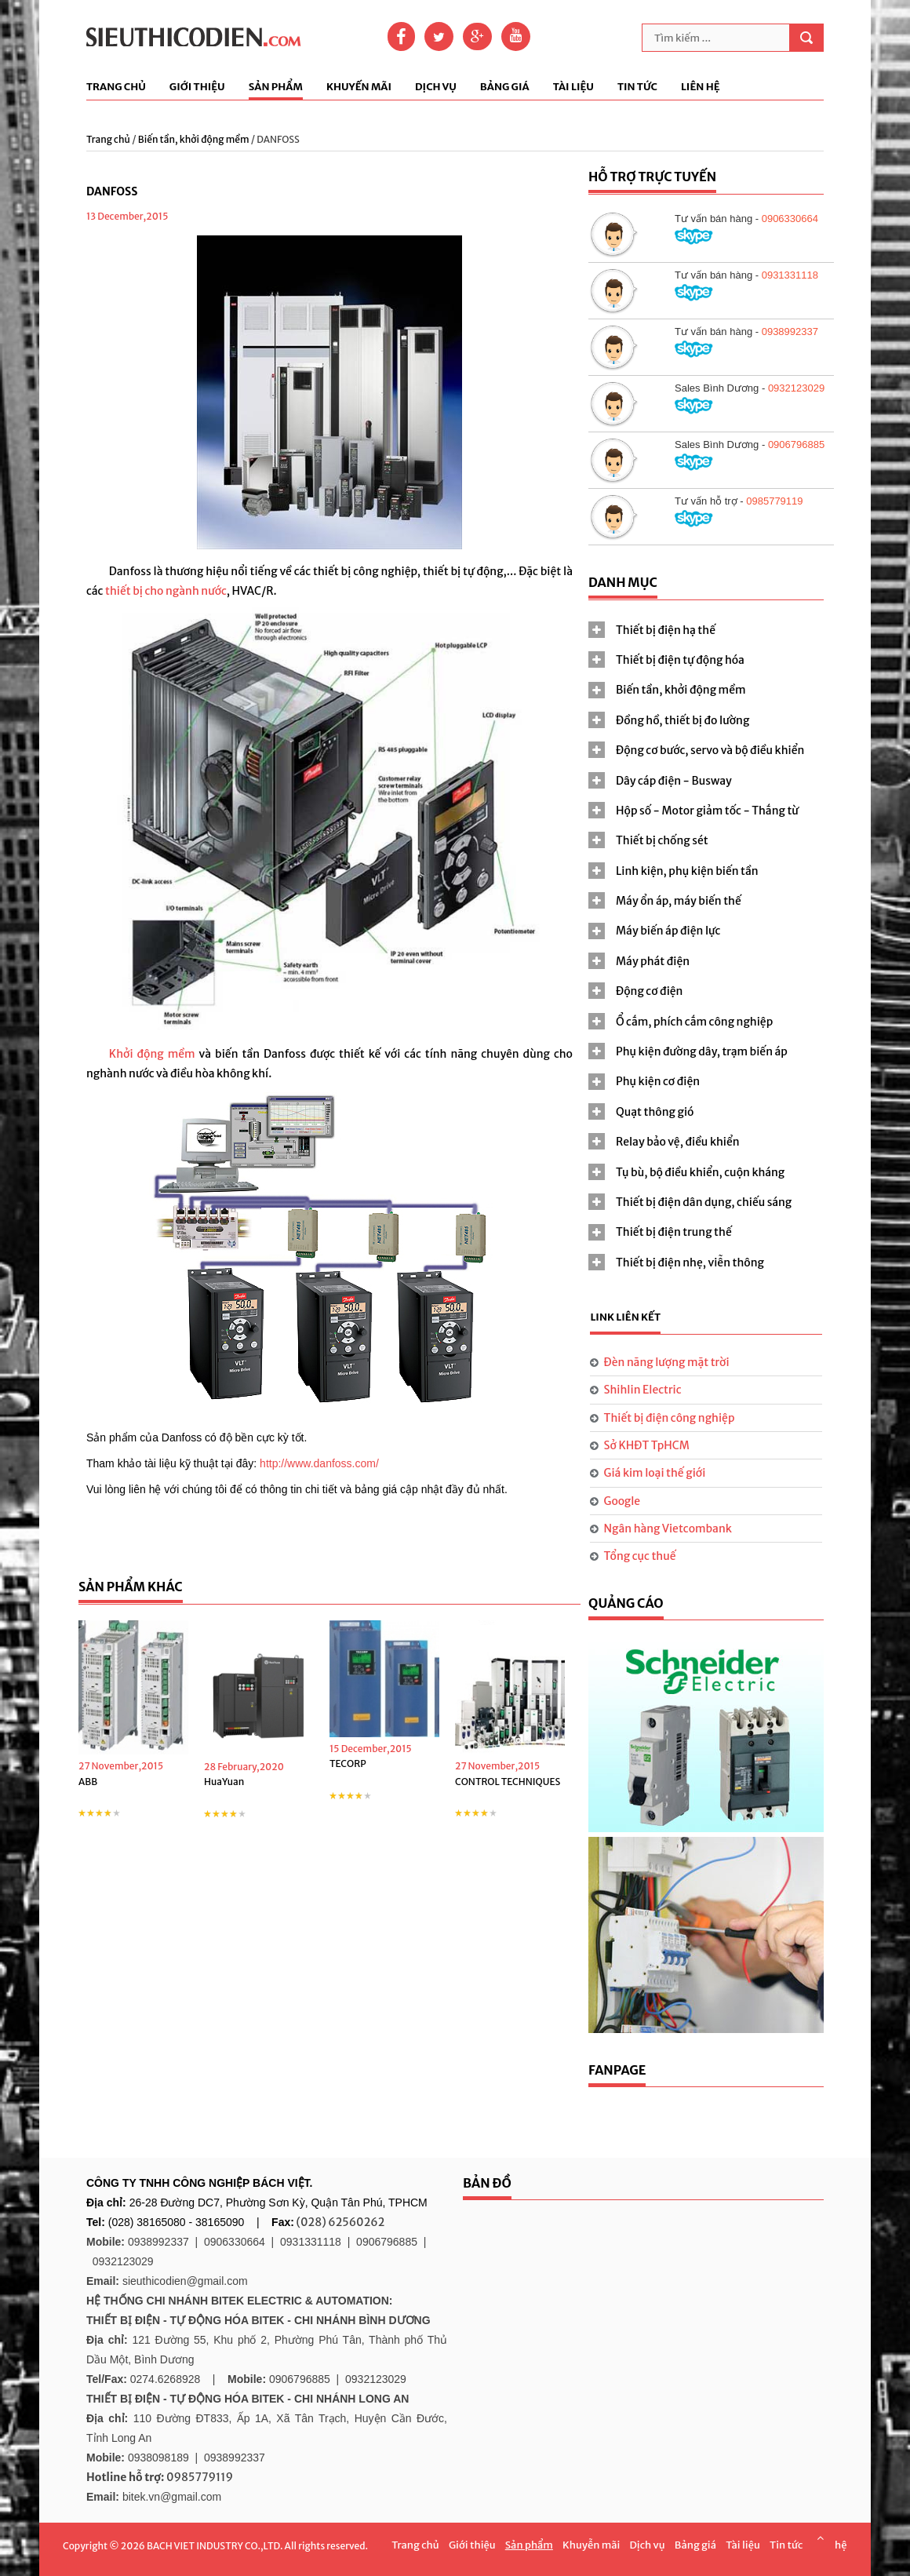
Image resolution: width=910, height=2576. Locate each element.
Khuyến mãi (358, 87)
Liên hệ (700, 87)
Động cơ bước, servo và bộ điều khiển (710, 750)
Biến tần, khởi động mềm (193, 139)
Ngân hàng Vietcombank (668, 1528)
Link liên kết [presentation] (625, 1317)
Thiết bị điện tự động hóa (680, 660)
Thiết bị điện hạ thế (665, 630)
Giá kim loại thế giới (655, 1473)
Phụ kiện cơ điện (658, 1081)
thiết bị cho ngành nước (166, 591)
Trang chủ (116, 87)
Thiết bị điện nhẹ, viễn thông (690, 1262)
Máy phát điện (653, 961)
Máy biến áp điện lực (668, 931)
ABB (87, 1781)
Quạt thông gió (654, 1112)
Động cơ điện (649, 991)
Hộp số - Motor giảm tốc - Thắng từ (707, 810)
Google (622, 1501)
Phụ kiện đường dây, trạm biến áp (702, 1051)
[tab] (706, 630)
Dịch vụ (436, 87)
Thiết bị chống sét (662, 840)
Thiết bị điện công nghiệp (669, 1418)
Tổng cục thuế (640, 1556)
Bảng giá (505, 87)
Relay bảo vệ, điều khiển (678, 1142)
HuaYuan (224, 1781)
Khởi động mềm (152, 1054)
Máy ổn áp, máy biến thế (678, 901)
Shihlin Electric (643, 1390)
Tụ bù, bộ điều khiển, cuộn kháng (700, 1172)
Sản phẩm (276, 87)
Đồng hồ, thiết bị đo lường (682, 720)
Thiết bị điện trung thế (674, 1232)
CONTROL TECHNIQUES (507, 1781)
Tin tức (637, 87)
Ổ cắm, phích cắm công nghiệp (694, 1022)
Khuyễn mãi (591, 2545)
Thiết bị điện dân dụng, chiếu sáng (704, 1202)
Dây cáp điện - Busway (674, 781)
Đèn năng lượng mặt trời (667, 1362)
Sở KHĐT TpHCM (647, 1445)
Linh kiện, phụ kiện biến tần (687, 871)
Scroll (819, 2537)
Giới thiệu (197, 87)
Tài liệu (573, 87)
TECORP (347, 1763)
